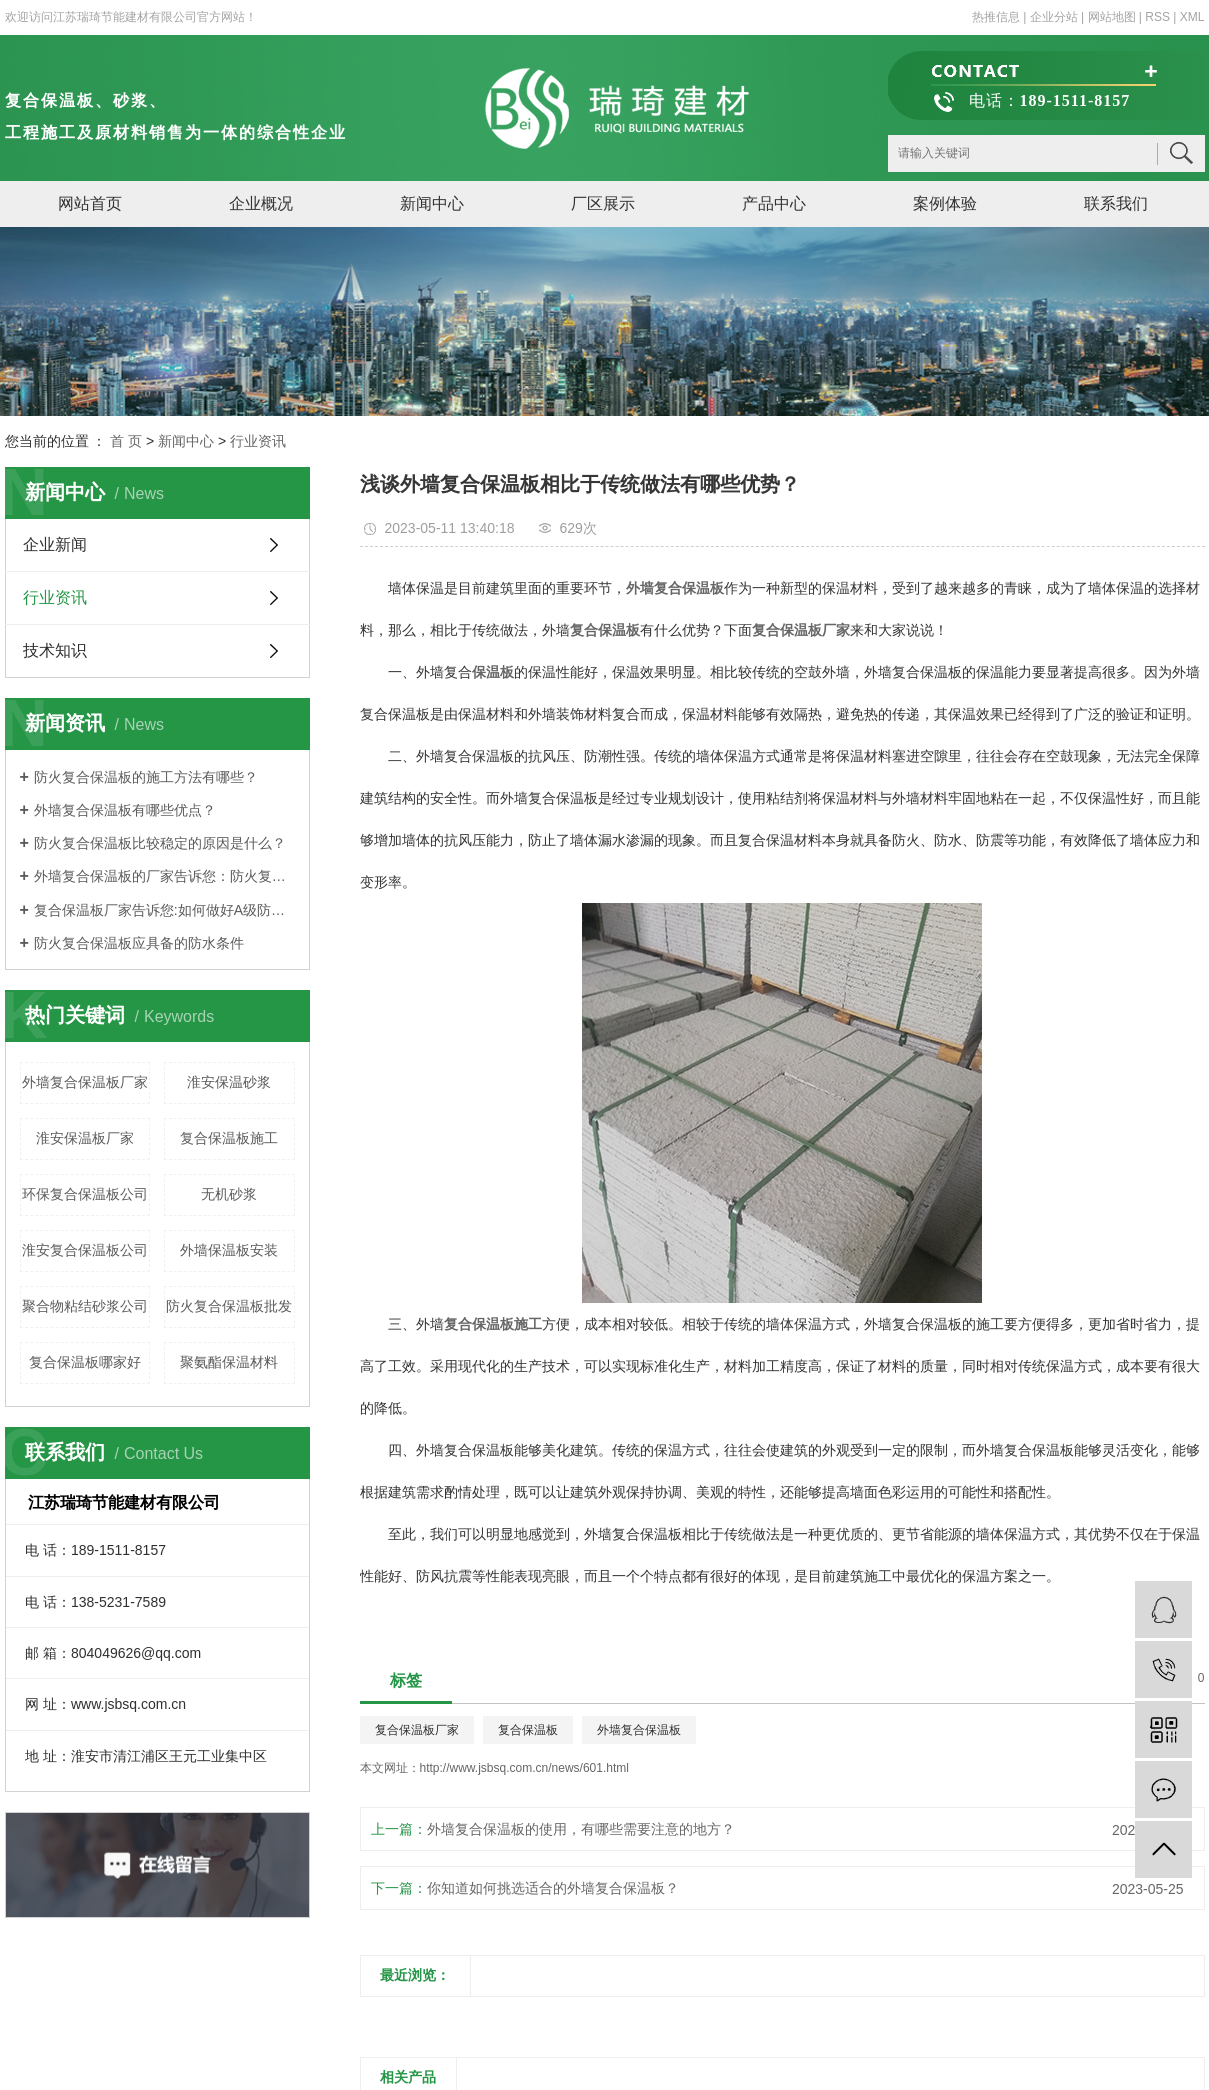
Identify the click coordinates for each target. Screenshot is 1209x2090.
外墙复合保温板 (639, 1730)
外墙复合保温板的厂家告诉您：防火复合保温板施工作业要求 (164, 876)
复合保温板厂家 (417, 1730)
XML (1192, 17)
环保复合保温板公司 (85, 1194)
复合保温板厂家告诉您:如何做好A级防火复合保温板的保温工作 (164, 910)
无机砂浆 (229, 1194)
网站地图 (1112, 17)
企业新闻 (55, 544)
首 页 (126, 441)
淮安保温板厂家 (85, 1138)
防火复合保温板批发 (229, 1306)
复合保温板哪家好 (85, 1362)
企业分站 (1054, 17)
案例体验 (945, 203)
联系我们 (1116, 203)
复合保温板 (528, 1730)
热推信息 (996, 17)
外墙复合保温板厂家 (85, 1082)
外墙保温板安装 (229, 1250)
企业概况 (261, 203)
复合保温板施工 (229, 1138)
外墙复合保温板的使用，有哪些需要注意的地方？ (581, 1829)
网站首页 (90, 203)
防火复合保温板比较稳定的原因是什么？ (160, 843)
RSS (1157, 17)
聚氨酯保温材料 (229, 1362)
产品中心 (774, 203)
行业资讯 (258, 441)
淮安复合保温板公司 (85, 1250)
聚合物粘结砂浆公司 (85, 1306)
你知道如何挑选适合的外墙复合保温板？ (553, 1888)
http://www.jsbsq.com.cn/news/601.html (524, 1768)
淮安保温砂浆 (229, 1082)
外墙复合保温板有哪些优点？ (125, 810)
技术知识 (55, 650)
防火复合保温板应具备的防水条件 (139, 943)
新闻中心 (432, 203)
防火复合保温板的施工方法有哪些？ (146, 777)
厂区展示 (603, 203)
